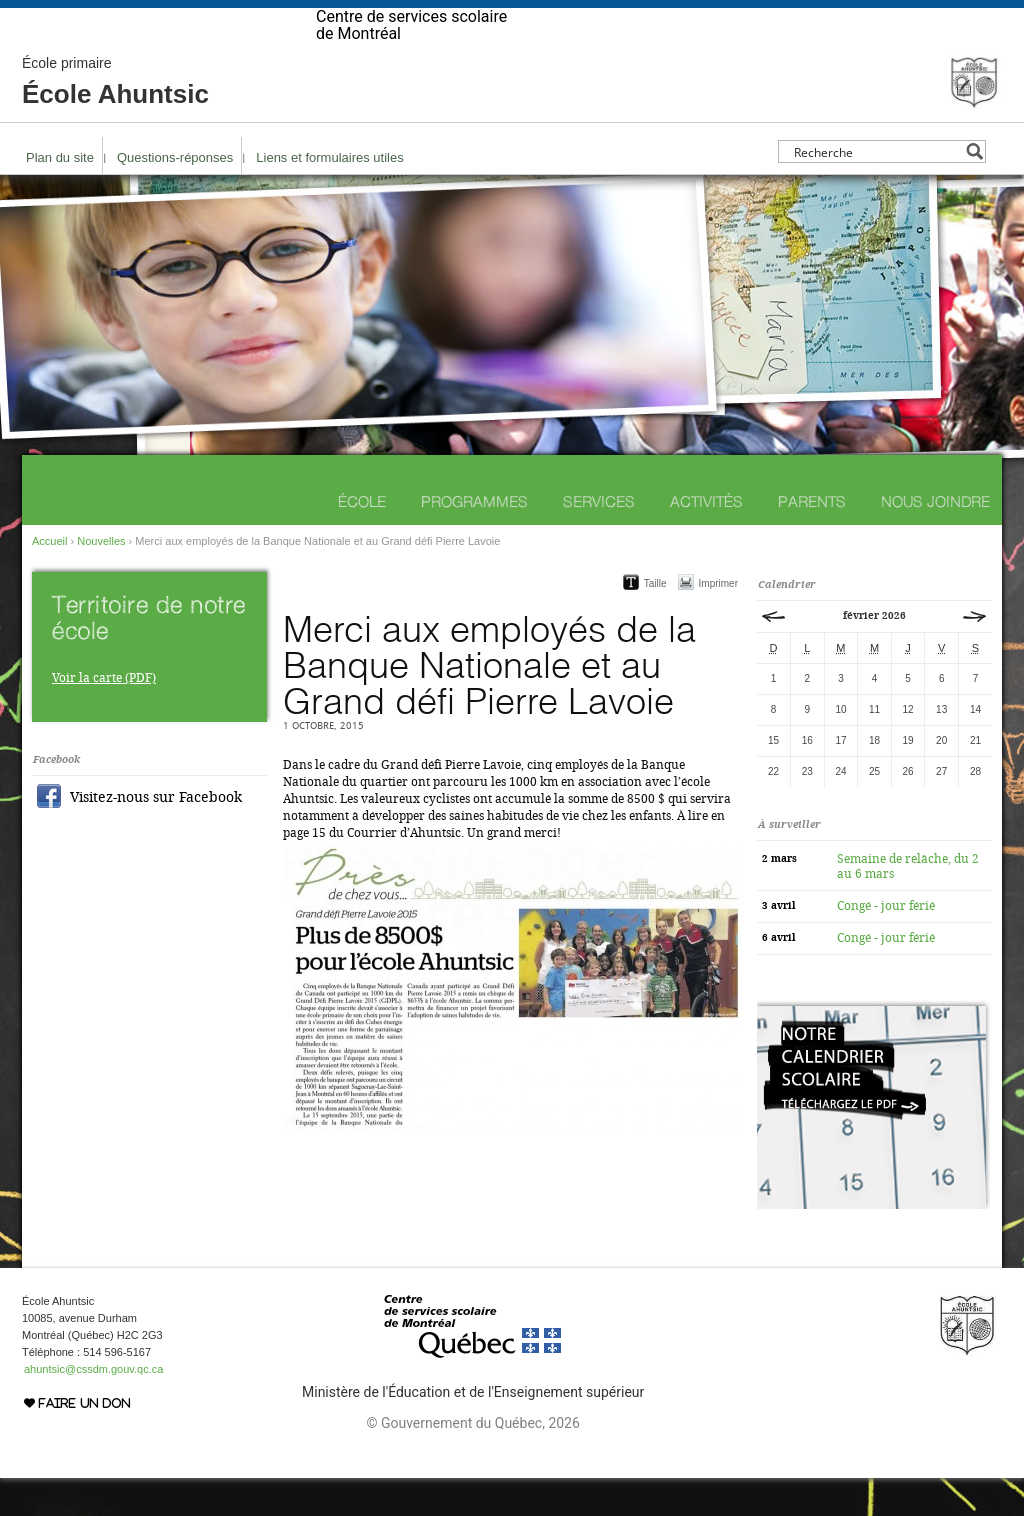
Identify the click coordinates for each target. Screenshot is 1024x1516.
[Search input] (876, 189)
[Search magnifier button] (974, 189)
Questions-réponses (175, 195)
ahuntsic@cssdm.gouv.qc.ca (93, 1407)
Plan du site (60, 195)
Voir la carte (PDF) (104, 716)
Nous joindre (935, 539)
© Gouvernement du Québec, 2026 (472, 1461)
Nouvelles (101, 579)
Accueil (49, 579)
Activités (706, 539)
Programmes (474, 539)
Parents (812, 539)
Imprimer (718, 621)
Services (599, 539)
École (362, 539)
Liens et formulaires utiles (329, 195)
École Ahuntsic (115, 120)
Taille (655, 621)
